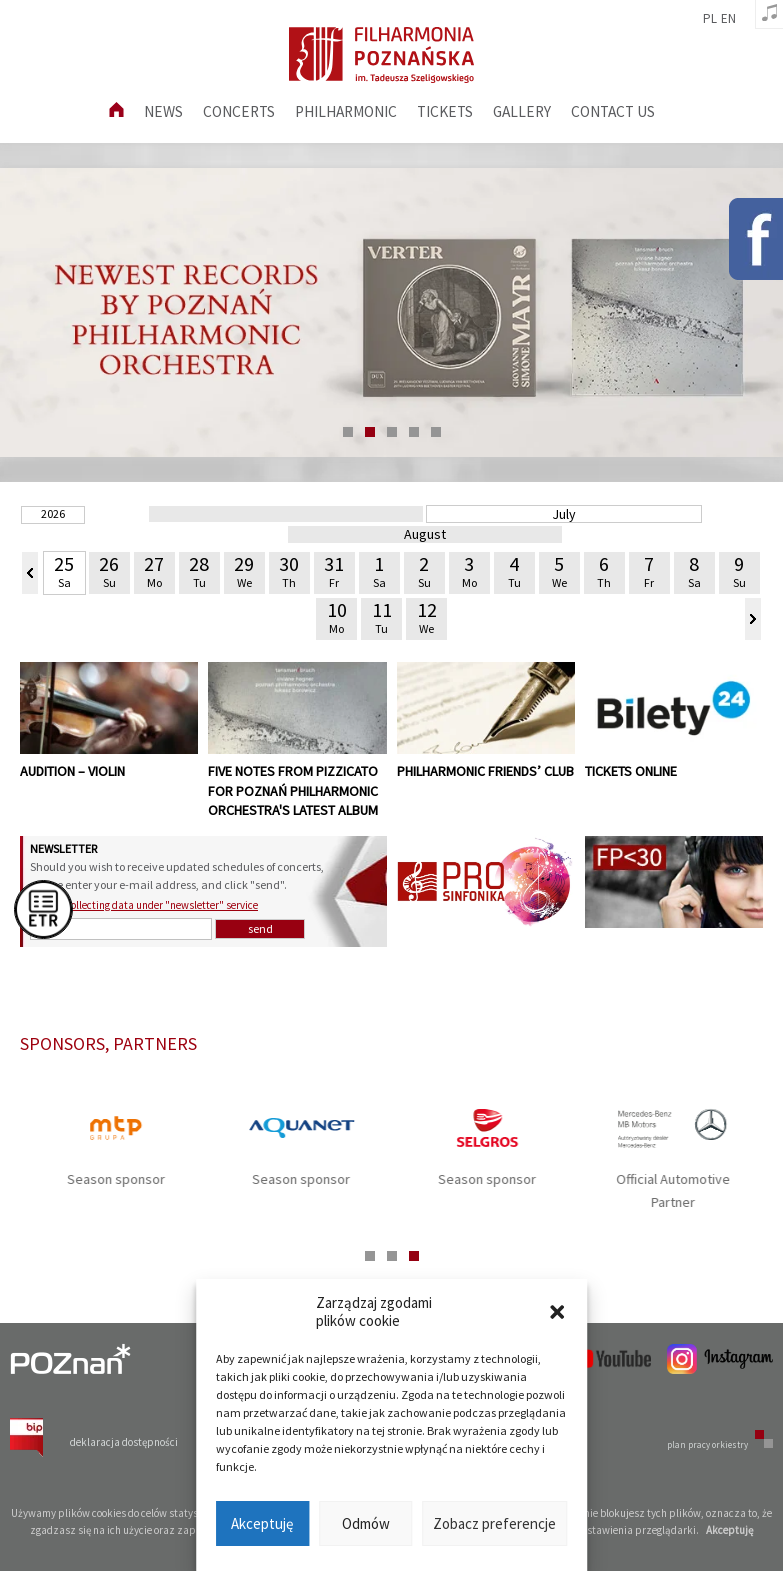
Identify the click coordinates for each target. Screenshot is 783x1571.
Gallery (522, 111)
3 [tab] (392, 432)
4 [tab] (414, 432)
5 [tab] (436, 432)
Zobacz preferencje (494, 1523)
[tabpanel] (391, 312)
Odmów (366, 1523)
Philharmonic (346, 111)
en (728, 19)
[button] (557, 1312)
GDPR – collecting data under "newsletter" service (144, 905)
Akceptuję (262, 1523)
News (163, 111)
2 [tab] (370, 432)
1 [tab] (348, 432)
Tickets (445, 111)
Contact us (613, 111)
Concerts (239, 111)
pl (710, 19)
